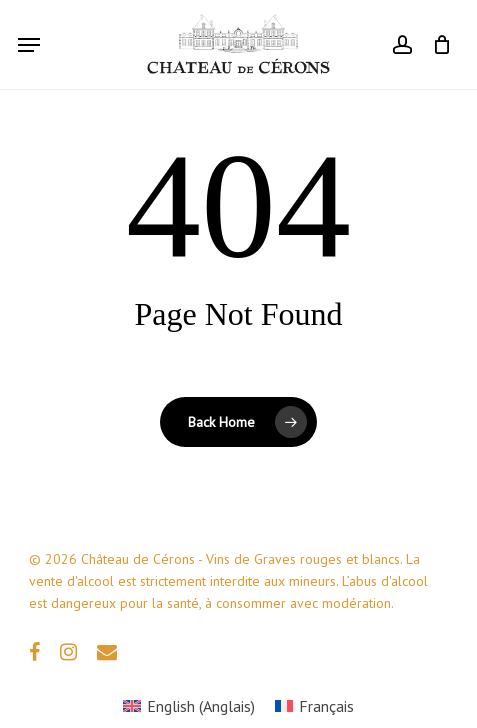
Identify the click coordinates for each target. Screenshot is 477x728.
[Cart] (436, 44)
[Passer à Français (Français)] (314, 705)
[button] (29, 45)
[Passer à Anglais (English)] (189, 705)
